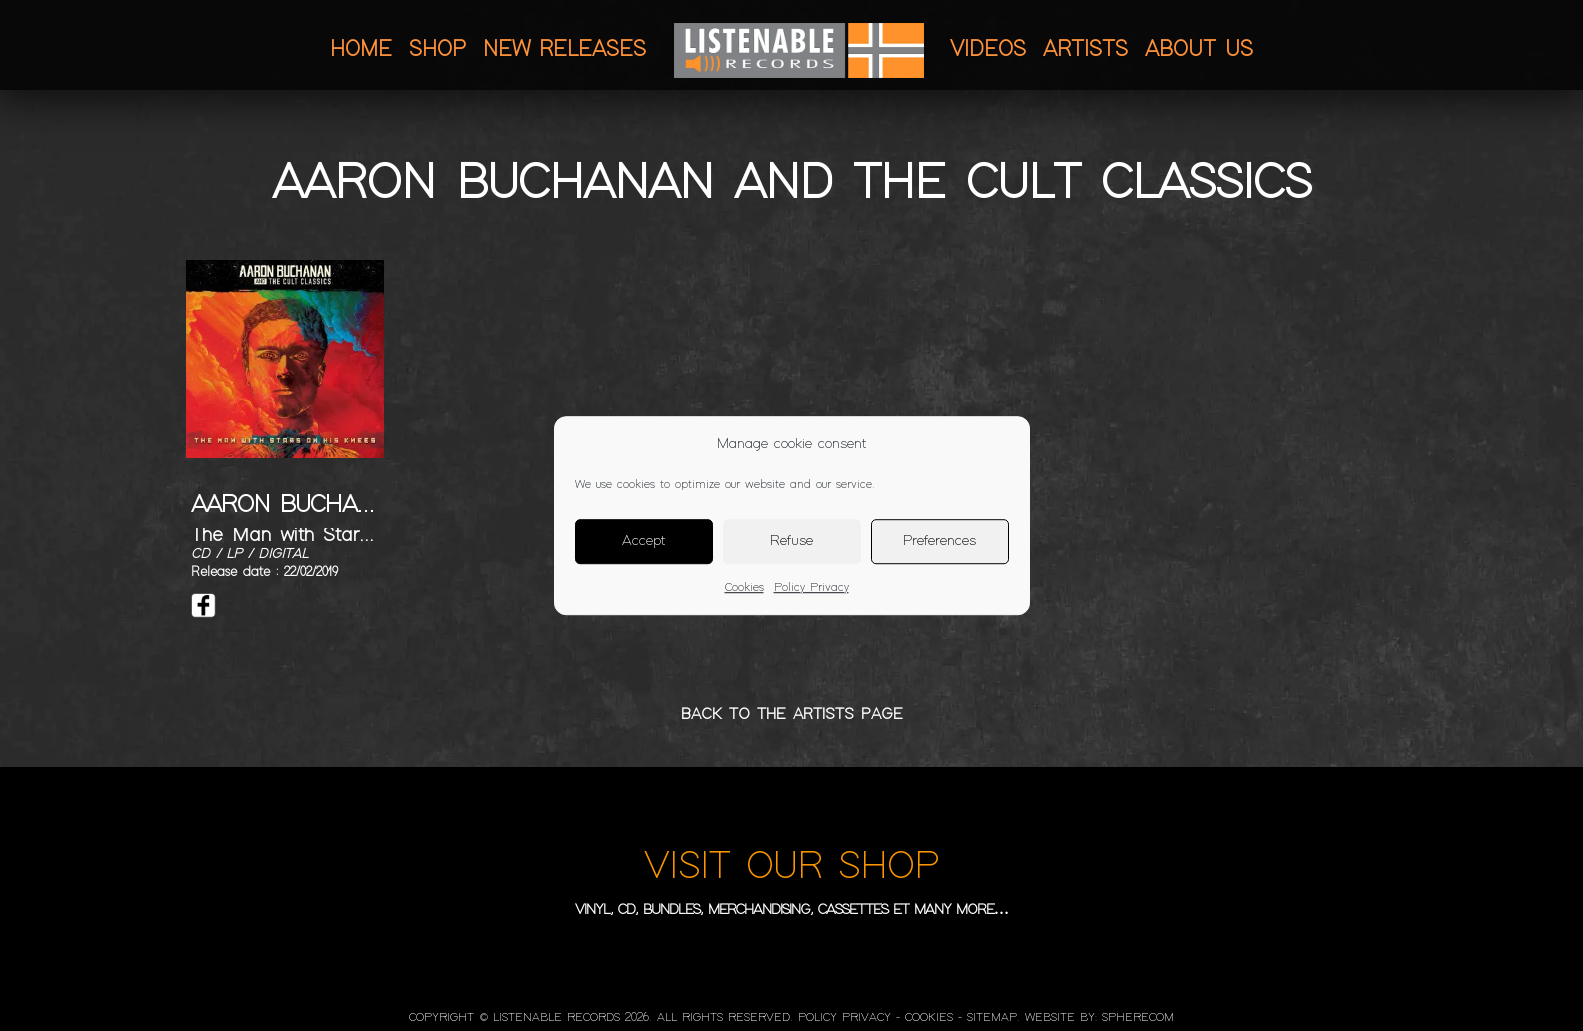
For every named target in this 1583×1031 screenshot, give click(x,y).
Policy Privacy (811, 588)
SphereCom (1138, 1018)
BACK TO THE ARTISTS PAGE (792, 714)
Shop (437, 50)
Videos (988, 50)
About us (1199, 50)
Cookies (744, 588)
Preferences (939, 541)
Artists (1085, 50)
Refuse (791, 541)
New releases (564, 50)
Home (361, 50)
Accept (643, 541)
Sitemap (992, 1018)
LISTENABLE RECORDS (556, 1018)
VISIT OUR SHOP (791, 867)
